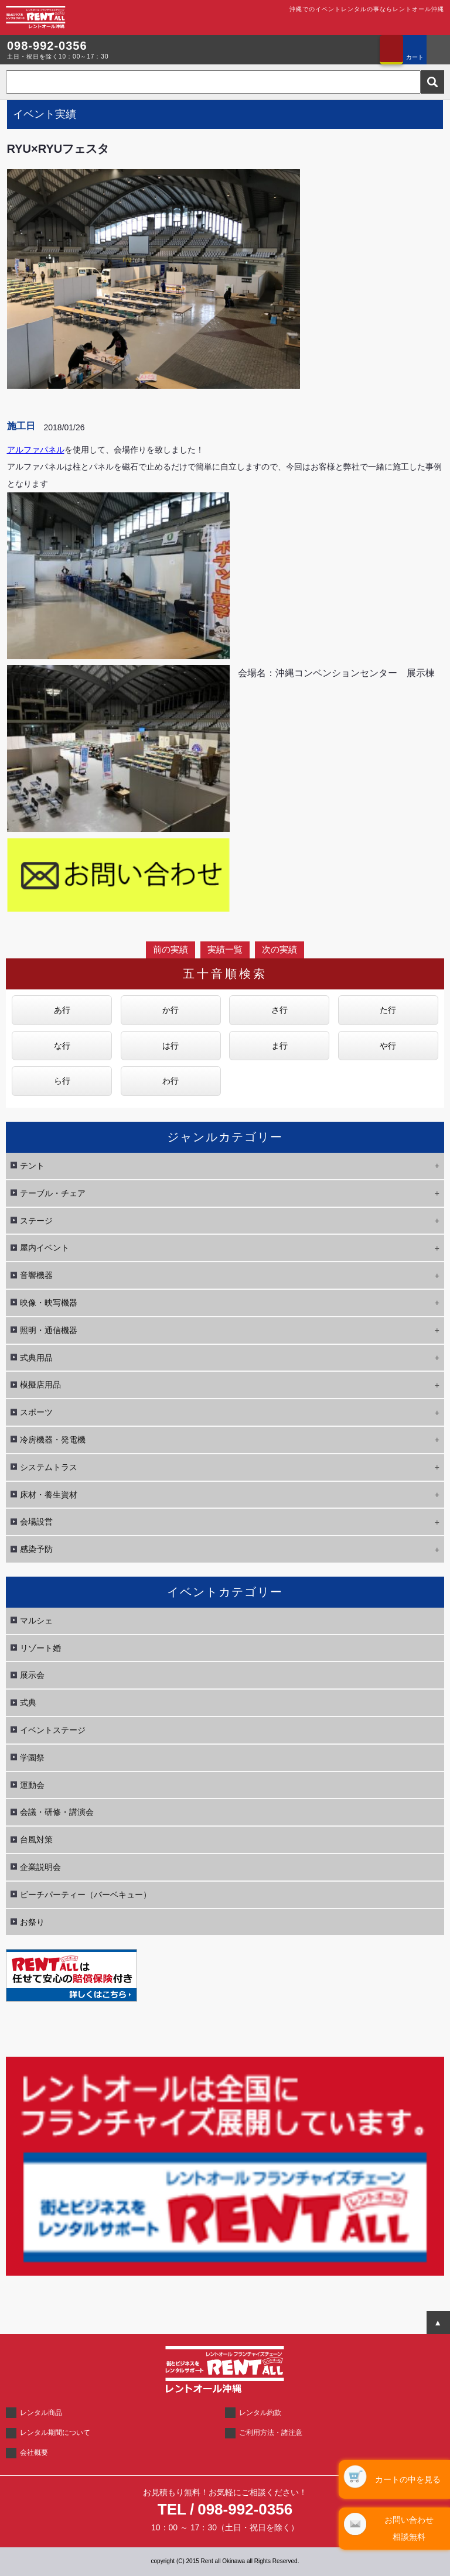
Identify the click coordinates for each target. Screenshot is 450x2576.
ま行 (279, 1045)
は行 (170, 1045)
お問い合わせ (391, 49)
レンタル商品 (41, 2413)
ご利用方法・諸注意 (270, 2432)
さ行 (279, 1010)
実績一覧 (225, 949)
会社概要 (34, 2452)
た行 (388, 1010)
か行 (170, 1010)
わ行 (170, 1080)
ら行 (62, 1080)
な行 (62, 1045)
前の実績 (170, 949)
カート (415, 57)
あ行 (62, 1010)
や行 (388, 1045)
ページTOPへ (438, 2322)
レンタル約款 (260, 2413)
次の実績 (279, 949)
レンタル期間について (55, 2432)
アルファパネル (35, 449)
